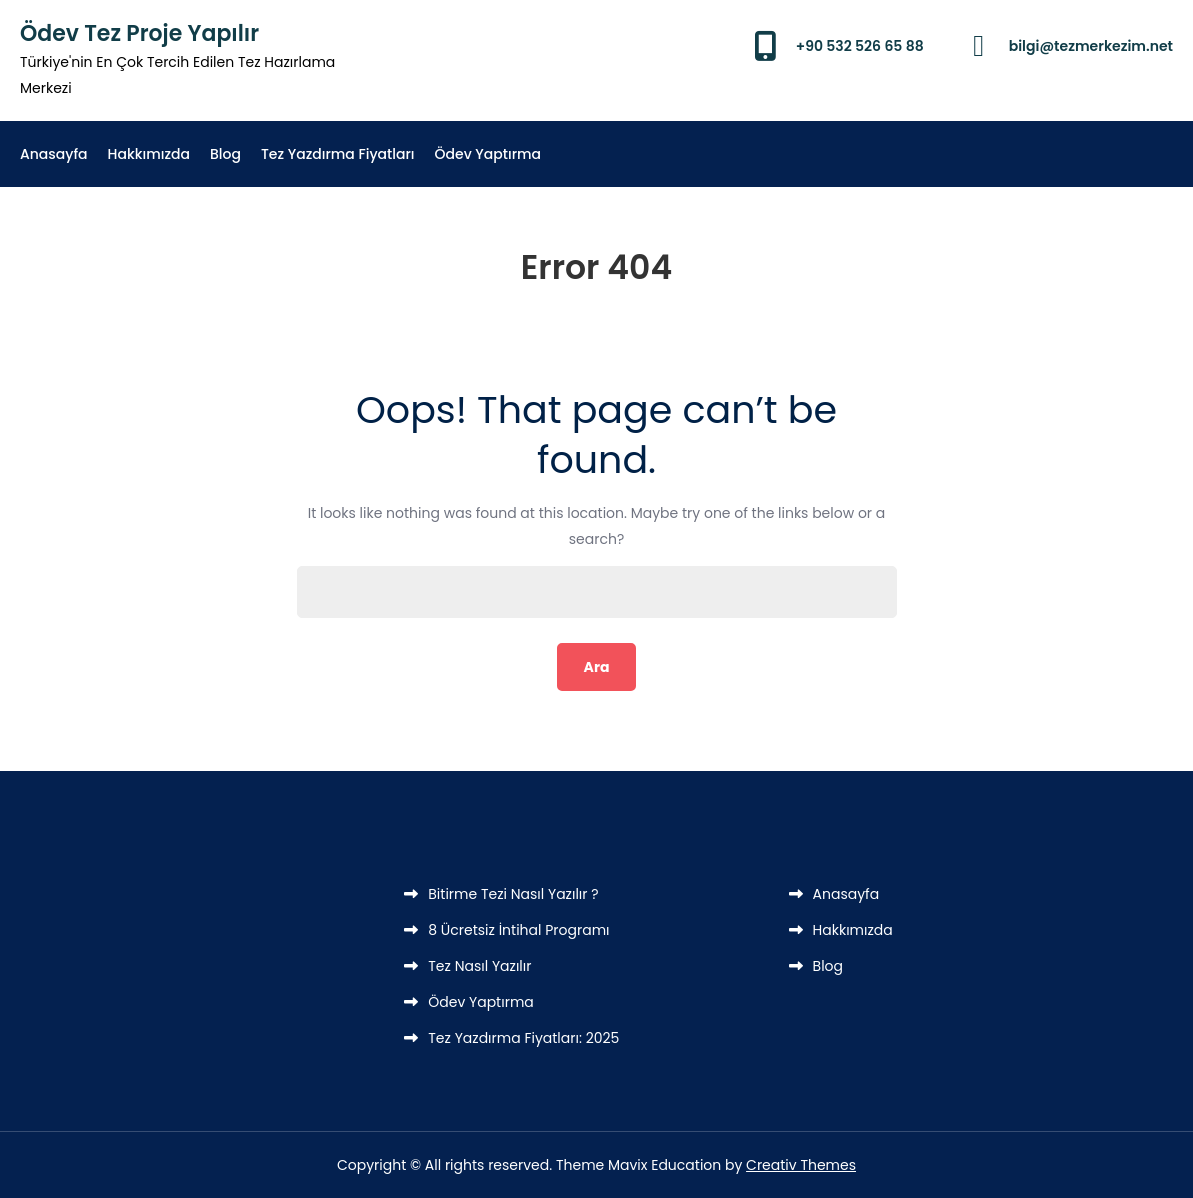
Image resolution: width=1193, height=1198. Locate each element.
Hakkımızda (149, 154)
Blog (225, 154)
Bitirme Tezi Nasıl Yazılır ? (513, 894)
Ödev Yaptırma (488, 154)
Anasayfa (54, 154)
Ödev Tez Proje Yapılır (139, 33)
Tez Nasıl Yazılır (479, 966)
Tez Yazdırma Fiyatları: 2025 (523, 1038)
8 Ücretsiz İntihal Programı (518, 930)
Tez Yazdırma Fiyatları (338, 154)
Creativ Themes (801, 1165)
